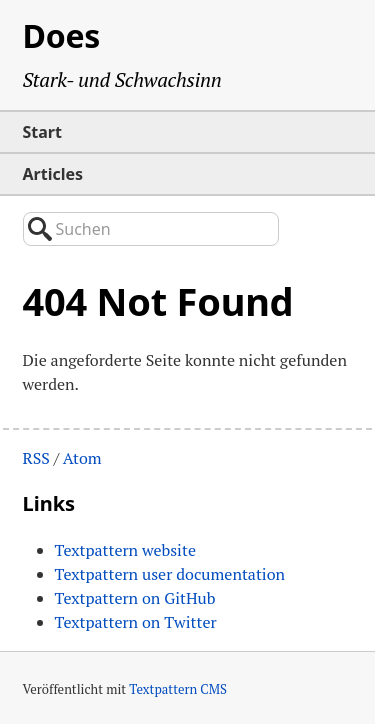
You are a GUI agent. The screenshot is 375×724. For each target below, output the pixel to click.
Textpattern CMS (178, 689)
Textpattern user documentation (170, 574)
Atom (82, 458)
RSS (36, 458)
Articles (53, 174)
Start (42, 132)
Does (62, 35)
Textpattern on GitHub (135, 598)
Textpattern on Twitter (136, 622)
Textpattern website (125, 550)
